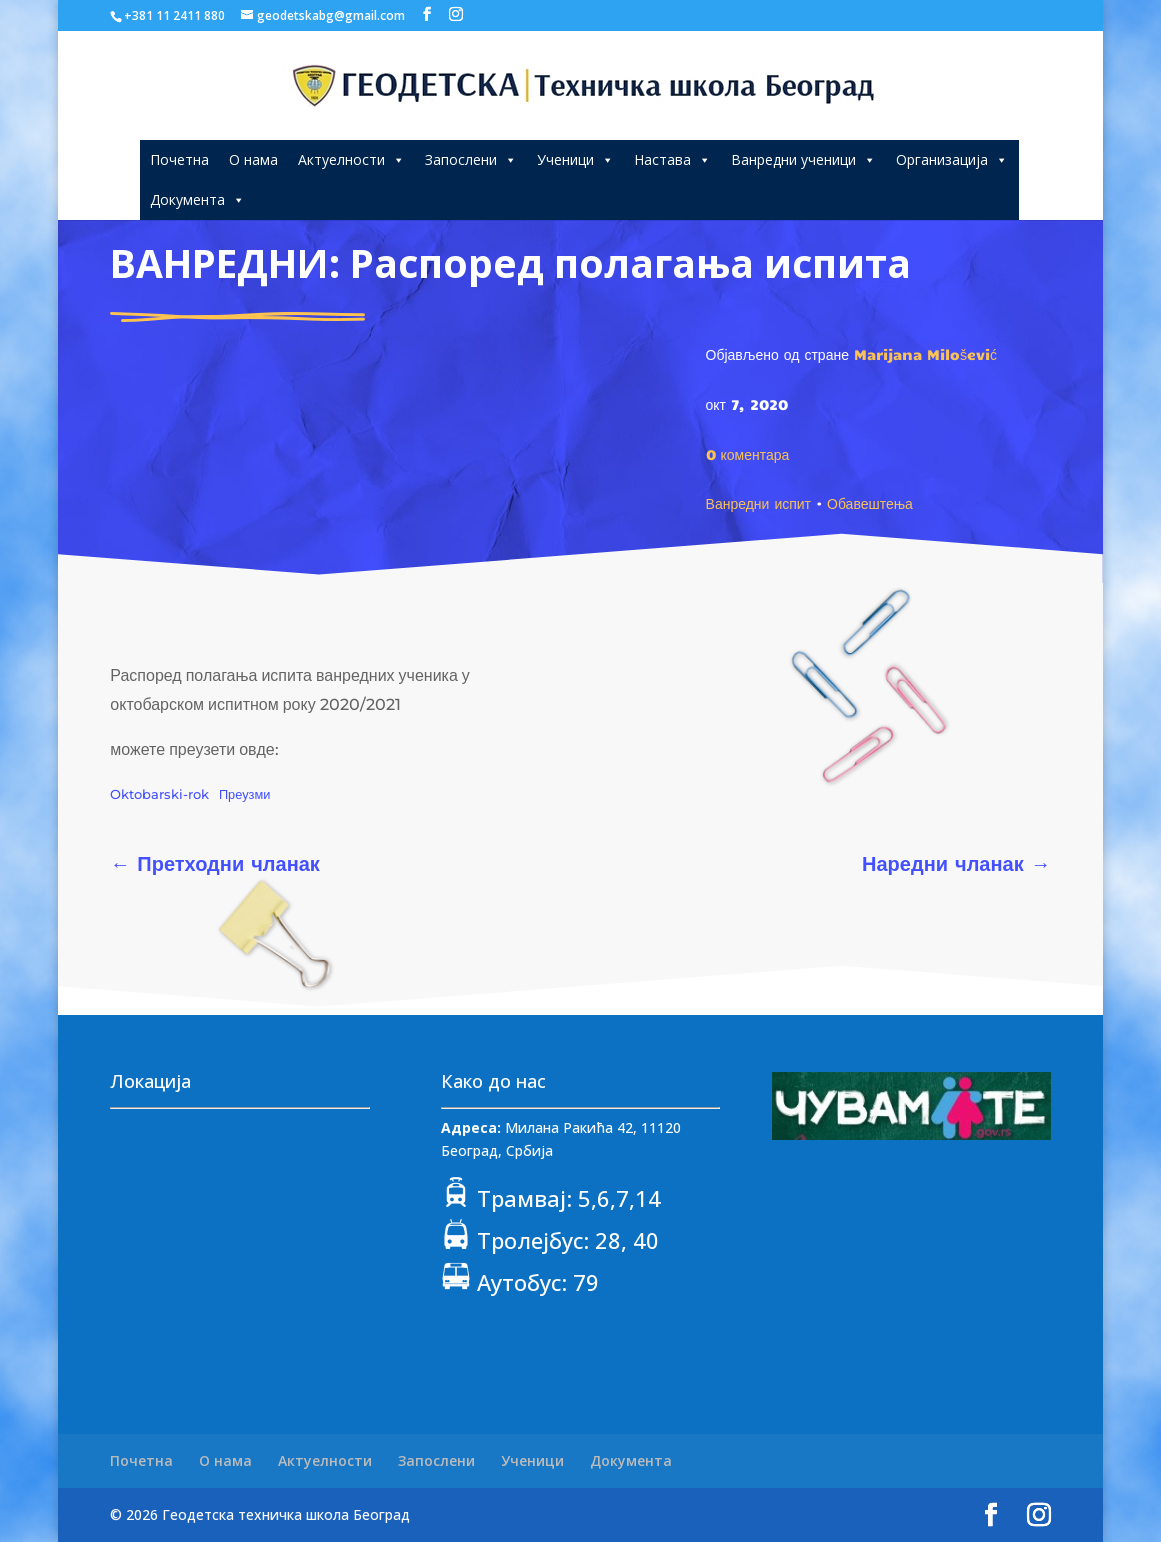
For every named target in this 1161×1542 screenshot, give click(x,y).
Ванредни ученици (803, 159)
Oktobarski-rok (159, 794)
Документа (197, 199)
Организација (952, 159)
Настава (672, 159)
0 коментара (748, 454)
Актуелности (351, 159)
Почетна (179, 159)
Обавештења (870, 503)
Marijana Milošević (925, 354)
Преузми (245, 794)
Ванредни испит (758, 503)
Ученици (575, 159)
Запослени (471, 159)
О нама (253, 159)
